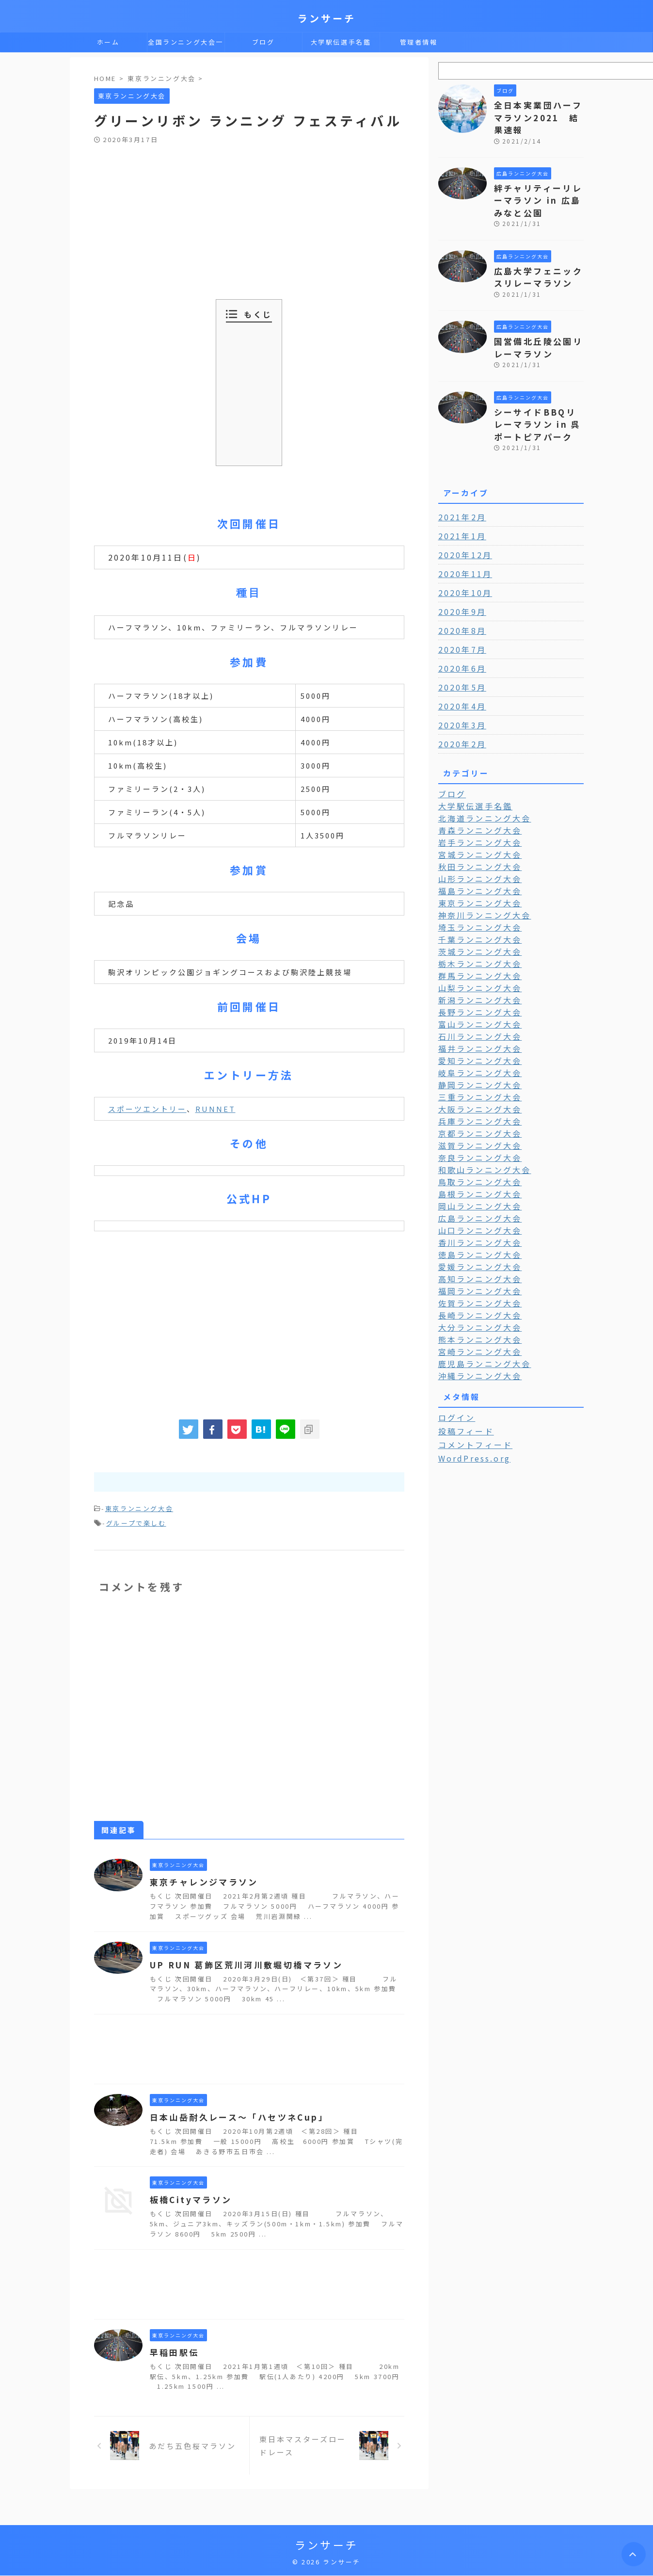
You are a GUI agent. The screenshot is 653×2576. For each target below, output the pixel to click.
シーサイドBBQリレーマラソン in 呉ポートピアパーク (538, 397)
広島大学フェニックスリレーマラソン (535, 256)
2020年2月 (459, 715)
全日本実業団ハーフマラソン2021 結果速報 (538, 109)
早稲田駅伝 (173, 2349)
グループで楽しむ (136, 1521)
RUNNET (215, 1109)
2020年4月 (459, 677)
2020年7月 (459, 621)
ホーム (108, 42)
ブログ (263, 42)
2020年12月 (462, 526)
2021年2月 (459, 488)
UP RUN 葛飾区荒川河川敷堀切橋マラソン (240, 1962)
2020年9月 (459, 583)
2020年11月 (462, 545)
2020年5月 (459, 658)
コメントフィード (470, 1391)
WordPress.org (471, 1404)
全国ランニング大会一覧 (185, 44)
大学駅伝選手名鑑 (341, 42)
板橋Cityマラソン (189, 2197)
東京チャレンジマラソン (201, 1879)
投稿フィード (462, 1378)
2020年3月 (459, 696)
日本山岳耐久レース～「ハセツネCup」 (234, 2114)
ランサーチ (327, 18)
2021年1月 (459, 507)
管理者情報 (419, 42)
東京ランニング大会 (139, 1508)
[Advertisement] (230, 217)
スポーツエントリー (147, 1109)
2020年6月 (459, 639)
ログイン (454, 1365)
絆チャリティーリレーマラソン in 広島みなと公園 (538, 183)
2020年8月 (459, 602)
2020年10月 (462, 564)
